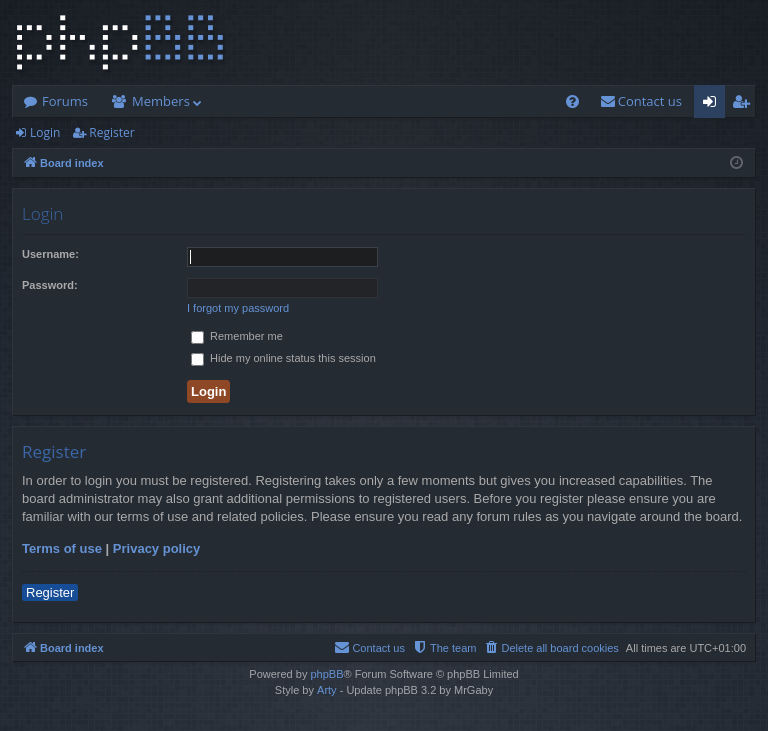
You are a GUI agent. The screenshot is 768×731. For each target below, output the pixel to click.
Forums (65, 101)
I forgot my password (238, 308)
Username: (50, 254)
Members (161, 101)
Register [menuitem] (745, 105)
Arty (327, 690)
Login (45, 132)
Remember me (237, 336)
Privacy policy (156, 548)
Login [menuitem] (713, 105)
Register (111, 132)
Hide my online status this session (283, 358)
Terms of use (62, 548)
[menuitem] (572, 101)
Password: (50, 285)
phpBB (326, 674)
